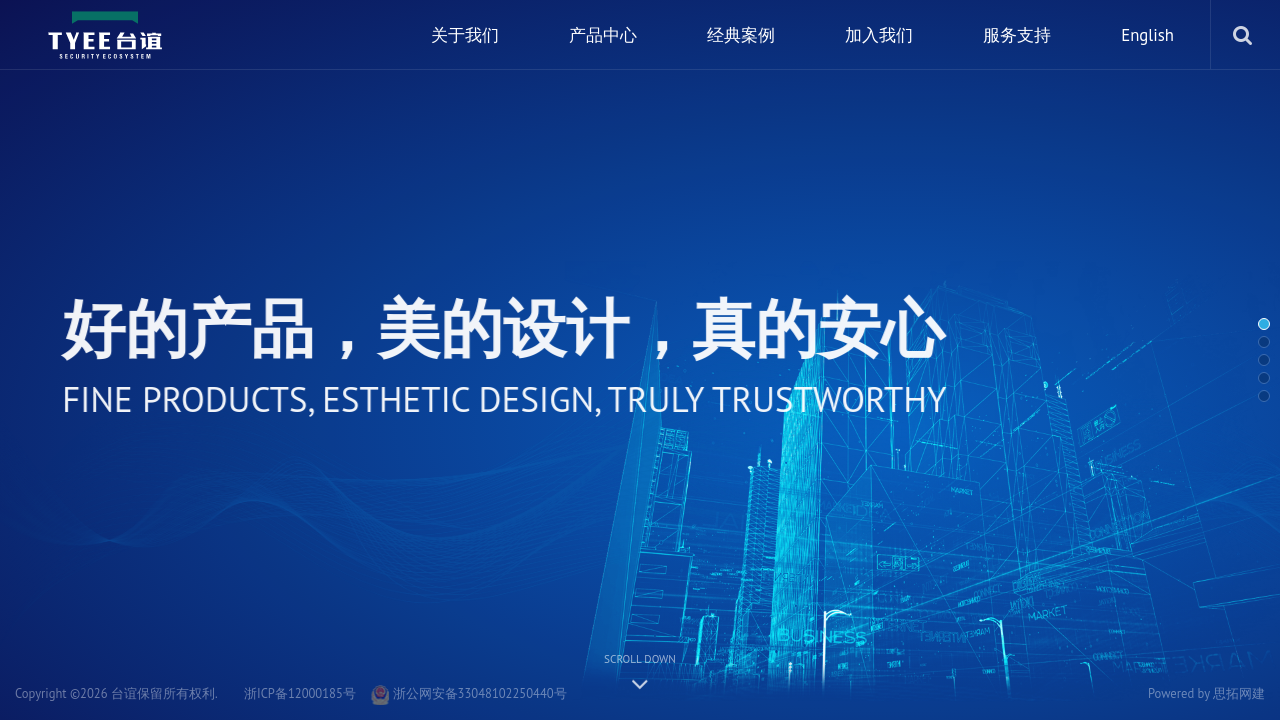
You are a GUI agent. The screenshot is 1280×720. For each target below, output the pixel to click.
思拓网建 (1239, 693)
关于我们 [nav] (465, 35)
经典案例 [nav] (741, 35)
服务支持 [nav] (1017, 35)
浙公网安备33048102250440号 (468, 693)
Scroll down (640, 671)
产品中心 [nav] (603, 35)
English (1147, 35)
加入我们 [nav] (879, 35)
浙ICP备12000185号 (300, 693)
